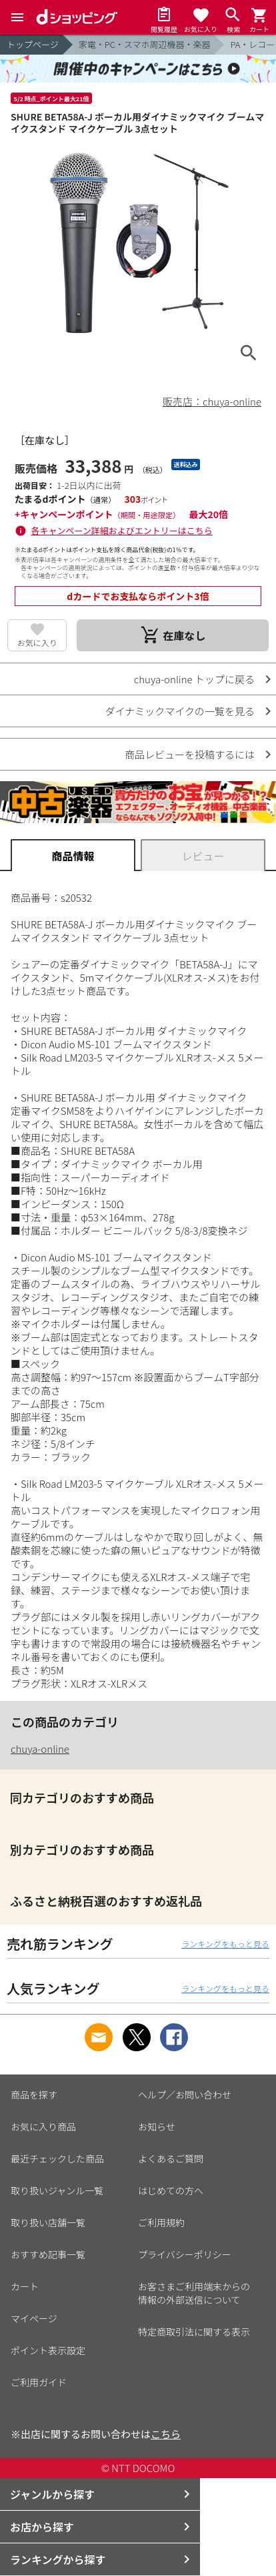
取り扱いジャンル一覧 (57, 2190)
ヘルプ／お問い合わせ (184, 2094)
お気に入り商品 (43, 2126)
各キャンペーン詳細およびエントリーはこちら (122, 530)
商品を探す (34, 2094)
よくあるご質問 (170, 2158)
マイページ (34, 2318)
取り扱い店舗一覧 (48, 2222)
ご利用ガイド (39, 2382)
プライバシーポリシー (184, 2254)
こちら (166, 2434)
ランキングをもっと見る (225, 1943)
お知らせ (156, 2126)
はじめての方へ (170, 2190)
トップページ (33, 44)
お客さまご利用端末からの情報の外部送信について (194, 2293)
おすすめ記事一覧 (48, 2254)
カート (25, 2286)
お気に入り (37, 642)
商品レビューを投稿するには (190, 754)
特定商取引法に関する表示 (194, 2331)
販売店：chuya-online (212, 401)
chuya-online (40, 1749)
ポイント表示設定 (48, 2350)
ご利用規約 (161, 2222)
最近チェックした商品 (57, 2158)
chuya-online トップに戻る (194, 679)
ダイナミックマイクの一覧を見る (180, 711)
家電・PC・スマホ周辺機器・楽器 (145, 44)
